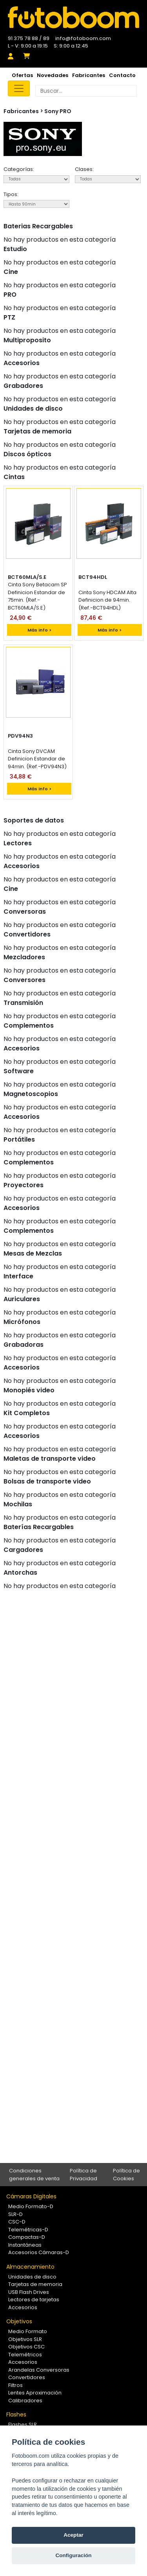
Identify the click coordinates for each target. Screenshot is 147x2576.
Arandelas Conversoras (38, 2370)
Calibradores (25, 2400)
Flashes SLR (22, 2424)
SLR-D (15, 2214)
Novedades (52, 75)
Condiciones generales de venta (34, 2174)
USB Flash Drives (28, 2292)
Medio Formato (27, 2331)
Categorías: (19, 169)
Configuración (73, 2555)
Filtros (15, 2385)
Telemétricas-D (28, 2229)
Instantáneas (25, 2245)
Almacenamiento (30, 2267)
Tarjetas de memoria (35, 2284)
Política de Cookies (126, 2174)
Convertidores (26, 2377)
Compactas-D (26, 2237)
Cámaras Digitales (31, 2196)
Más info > (39, 630)
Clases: (84, 169)
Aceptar (73, 2535)
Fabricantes (88, 75)
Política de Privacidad (83, 2174)
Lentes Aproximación (35, 2392)
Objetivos (19, 2321)
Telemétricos (25, 2354)
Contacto (122, 75)
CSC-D (16, 2221)
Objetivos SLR (25, 2339)
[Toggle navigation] (19, 88)
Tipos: (11, 194)
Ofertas (22, 75)
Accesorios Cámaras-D (38, 2252)
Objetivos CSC (26, 2346)
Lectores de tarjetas (33, 2299)
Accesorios (22, 2307)
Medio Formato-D (30, 2206)
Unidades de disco (32, 2276)
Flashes (16, 2414)
